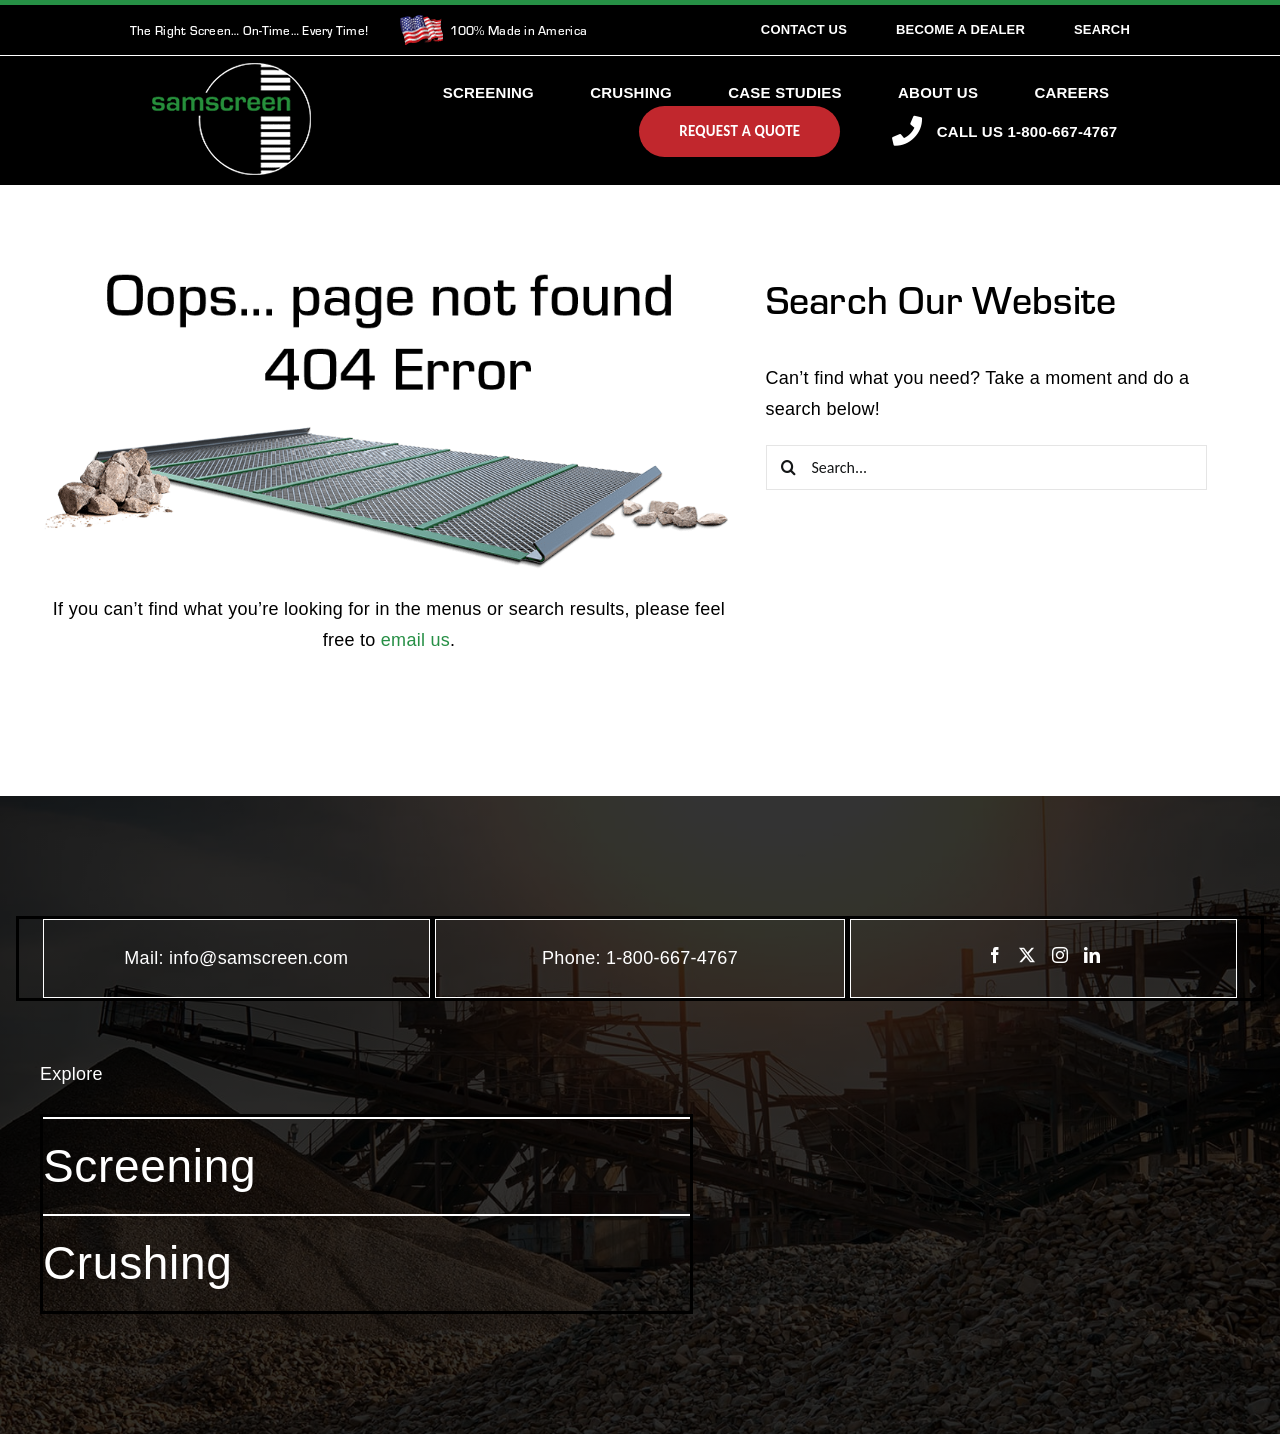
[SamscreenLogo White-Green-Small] (231, 72)
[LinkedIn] (1092, 955)
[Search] (1102, 30)
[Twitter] (1027, 955)
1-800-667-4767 (672, 958)
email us (415, 640)
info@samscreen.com (258, 958)
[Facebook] (995, 955)
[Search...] (987, 467)
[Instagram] (1060, 955)
